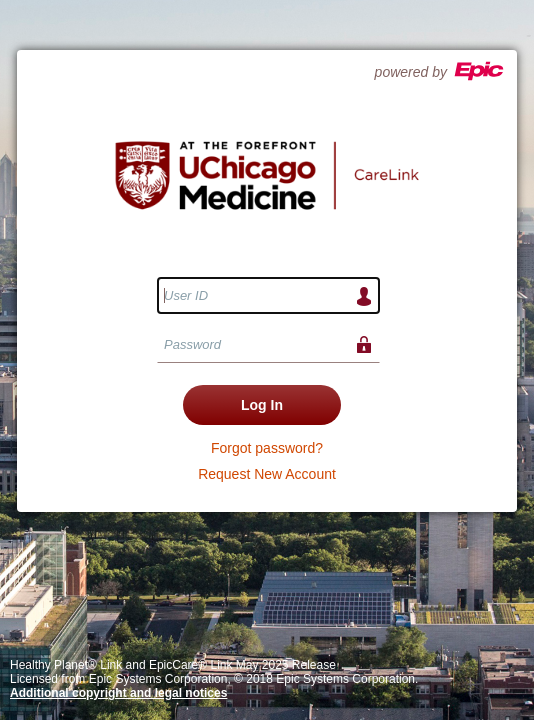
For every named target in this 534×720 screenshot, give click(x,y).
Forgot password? (267, 448)
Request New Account (267, 474)
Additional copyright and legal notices (118, 693)
